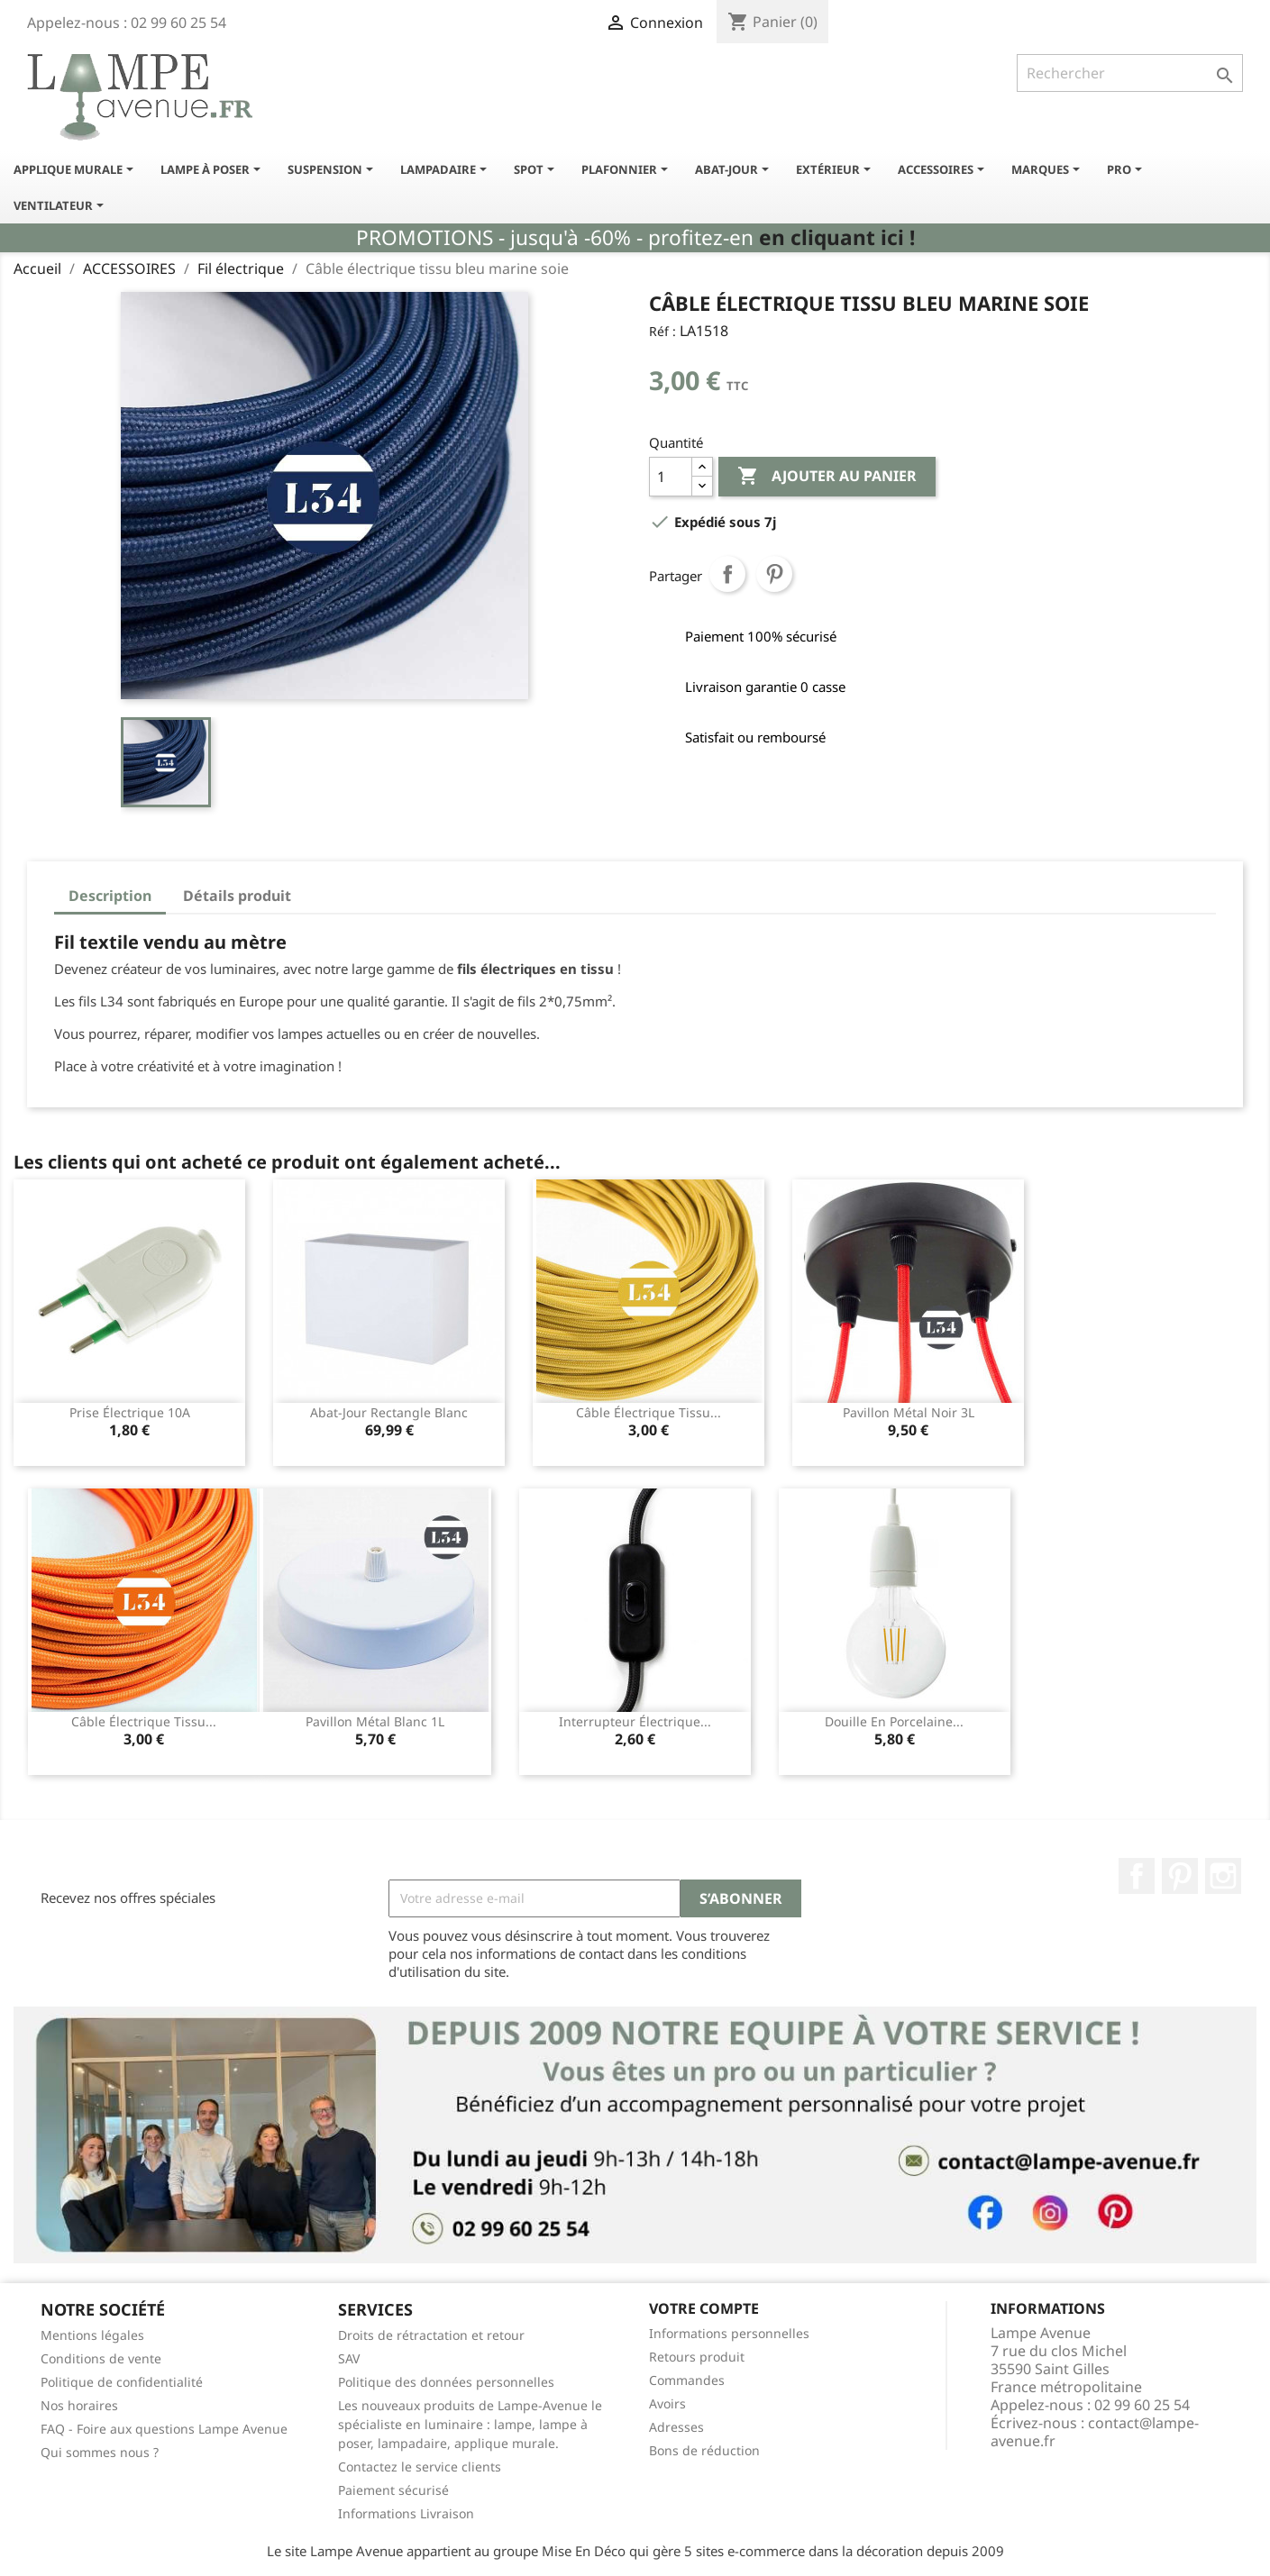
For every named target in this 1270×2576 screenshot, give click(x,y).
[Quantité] (670, 476)
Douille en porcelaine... (894, 1721)
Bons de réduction (704, 2450)
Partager (727, 574)
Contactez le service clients (419, 2466)
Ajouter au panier (827, 476)
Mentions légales (92, 2335)
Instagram (1223, 1876)
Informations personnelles (729, 2333)
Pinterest (774, 574)
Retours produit (697, 2356)
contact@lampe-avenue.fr (1095, 2432)
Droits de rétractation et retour (431, 2335)
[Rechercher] (1130, 73)
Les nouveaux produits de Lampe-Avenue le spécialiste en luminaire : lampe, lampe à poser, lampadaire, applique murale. (470, 2424)
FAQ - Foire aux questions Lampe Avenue (164, 2428)
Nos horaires (79, 2405)
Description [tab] (110, 896)
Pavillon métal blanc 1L (375, 1721)
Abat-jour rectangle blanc (389, 1412)
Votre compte (704, 2308)
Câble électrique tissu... (648, 1412)
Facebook (1137, 1876)
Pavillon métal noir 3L (908, 1412)
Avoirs (667, 2403)
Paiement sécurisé (393, 2490)
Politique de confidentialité (122, 2381)
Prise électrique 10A (129, 1412)
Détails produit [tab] (237, 896)
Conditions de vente (101, 2358)
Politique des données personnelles (446, 2381)
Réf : (662, 331)
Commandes (687, 2380)
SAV (349, 2358)
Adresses (676, 2426)
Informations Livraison (406, 2513)
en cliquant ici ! (837, 237)
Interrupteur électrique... (635, 1721)
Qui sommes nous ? (100, 2452)
